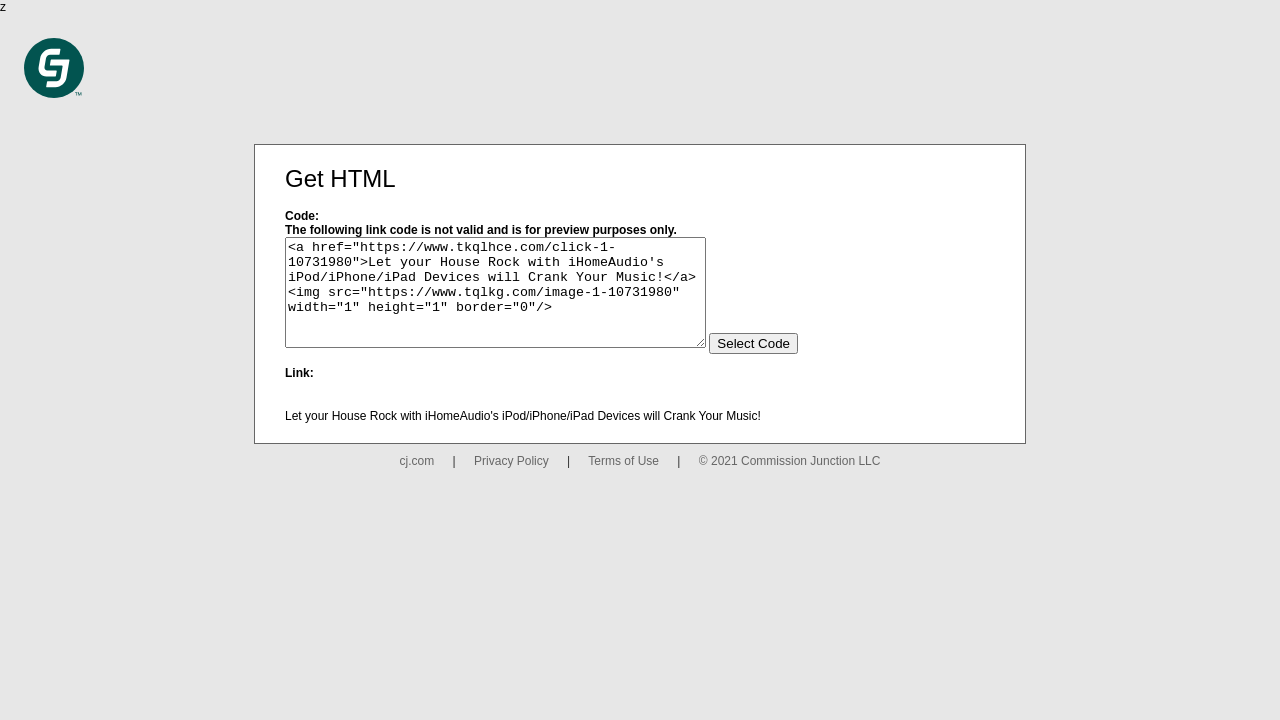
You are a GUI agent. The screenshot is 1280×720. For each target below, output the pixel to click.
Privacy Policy (511, 482)
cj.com (417, 482)
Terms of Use (623, 482)
